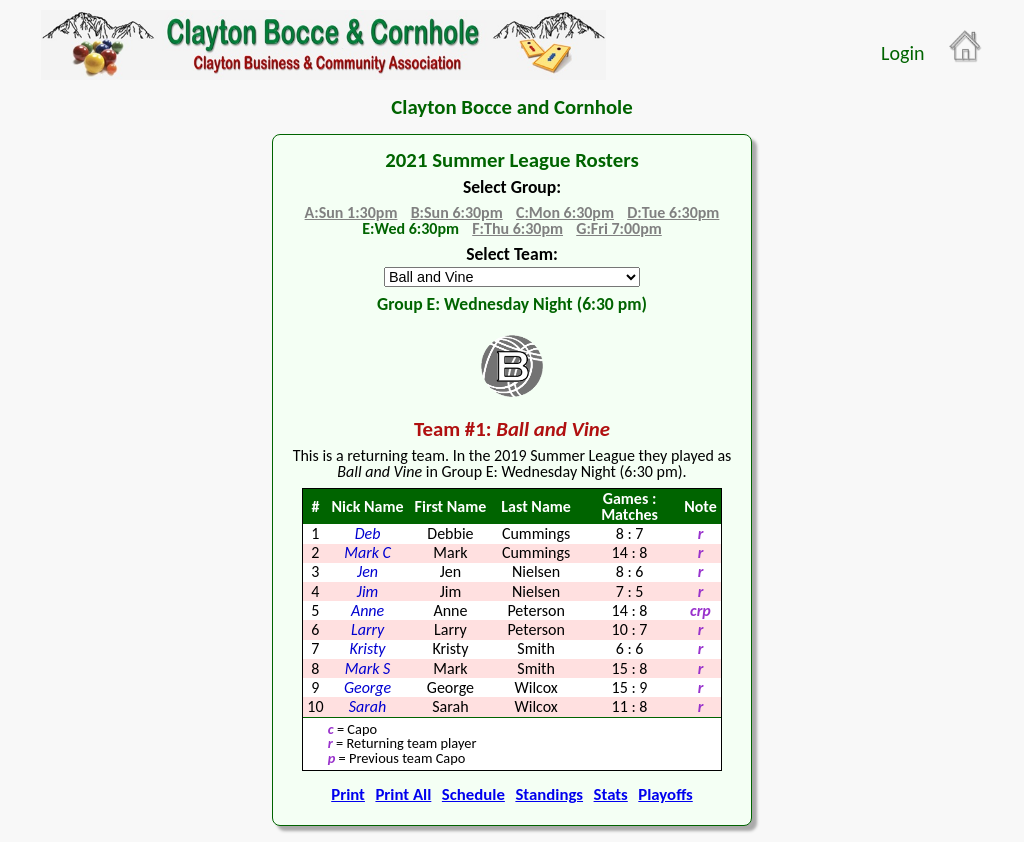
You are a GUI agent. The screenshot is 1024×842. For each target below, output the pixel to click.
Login (902, 53)
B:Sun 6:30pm (457, 212)
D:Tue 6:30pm (673, 212)
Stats (611, 794)
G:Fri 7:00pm (619, 228)
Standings (549, 794)
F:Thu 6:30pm (517, 228)
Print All (403, 794)
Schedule (473, 794)
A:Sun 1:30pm (351, 212)
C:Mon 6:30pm (565, 212)
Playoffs (665, 794)
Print (348, 794)
